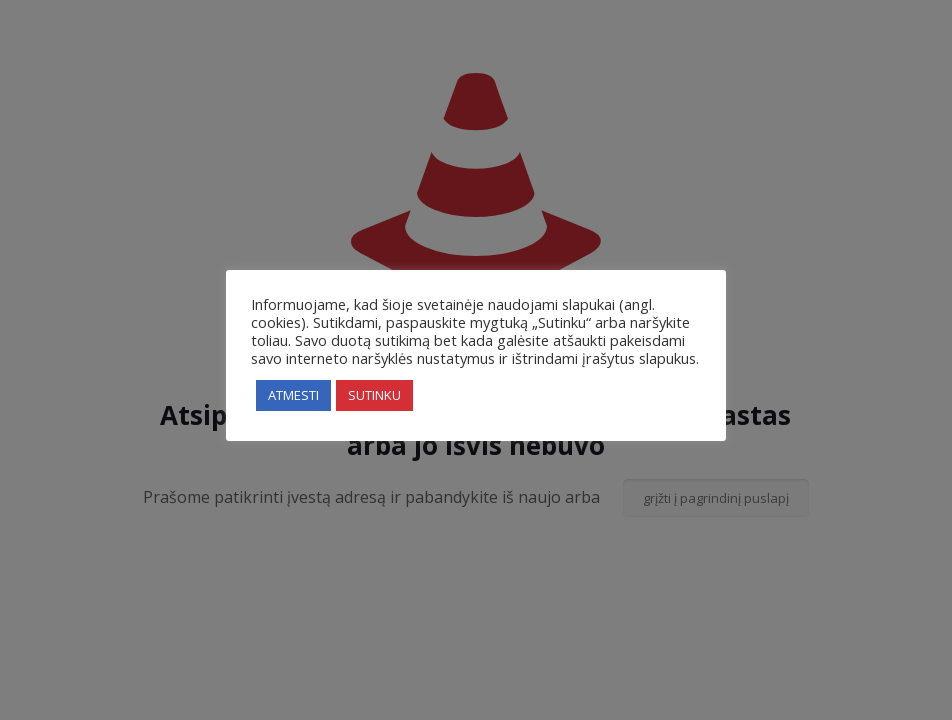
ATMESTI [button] (293, 395)
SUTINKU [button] (374, 395)
